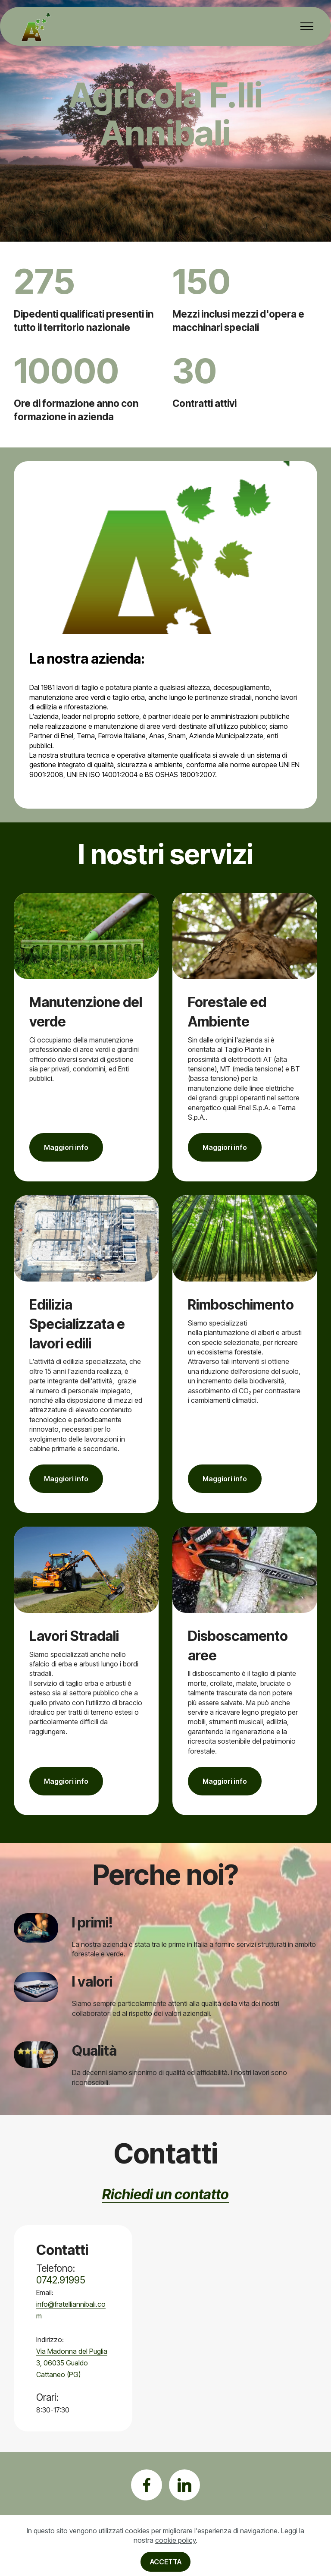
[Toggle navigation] (307, 26)
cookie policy (175, 2540)
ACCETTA (165, 2561)
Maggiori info (66, 1147)
